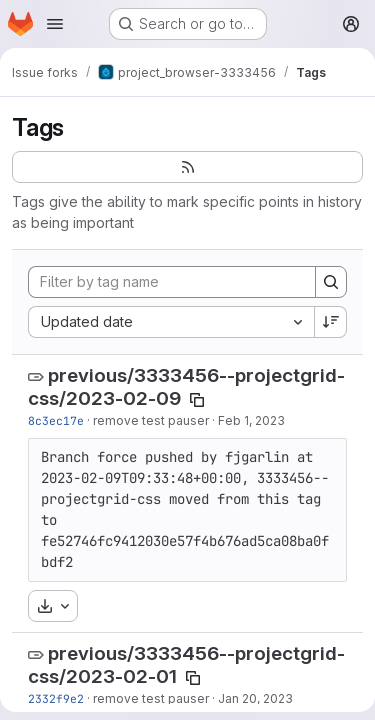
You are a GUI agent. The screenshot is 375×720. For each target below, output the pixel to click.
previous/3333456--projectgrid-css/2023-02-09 (186, 387)
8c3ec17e (56, 420)
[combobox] (171, 322)
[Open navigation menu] (55, 24)
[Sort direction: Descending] (331, 322)
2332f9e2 (56, 698)
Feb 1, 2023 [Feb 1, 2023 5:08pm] (251, 420)
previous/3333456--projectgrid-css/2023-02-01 (186, 665)
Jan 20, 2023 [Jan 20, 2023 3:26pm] (255, 698)
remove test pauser (151, 420)
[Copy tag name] (197, 400)
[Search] (331, 282)
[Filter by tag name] (172, 282)
